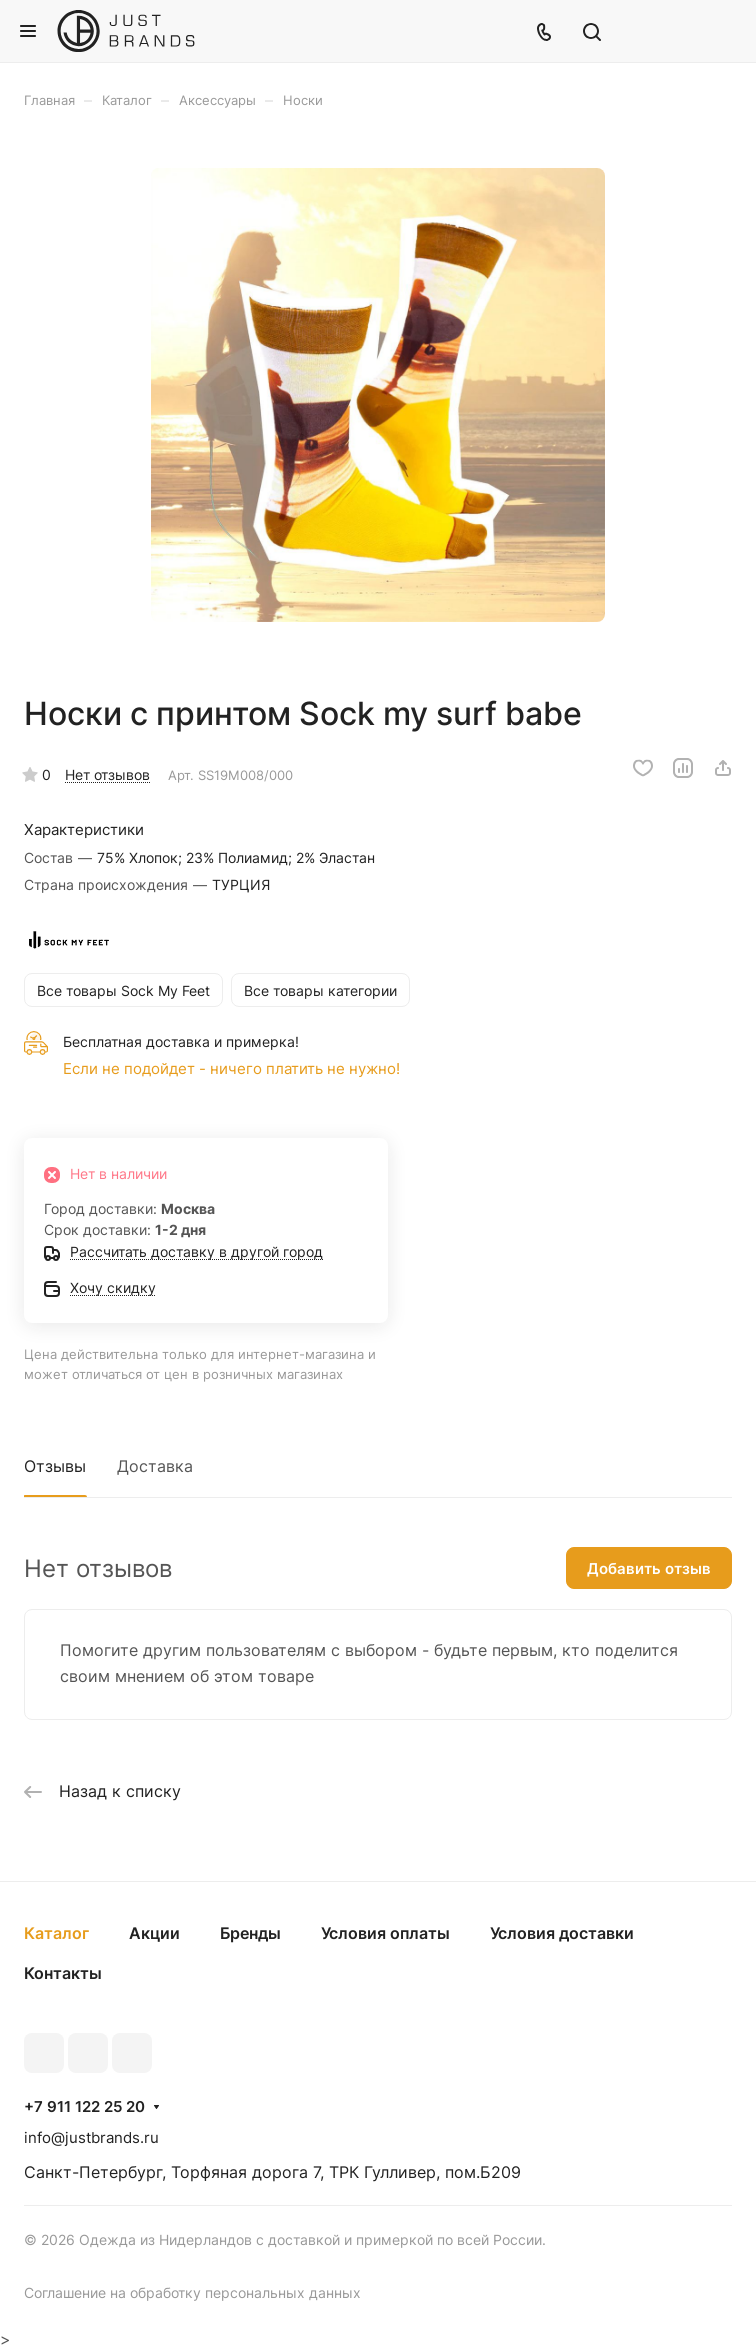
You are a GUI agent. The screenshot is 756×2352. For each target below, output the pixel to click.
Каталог (56, 1933)
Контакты (63, 1973)
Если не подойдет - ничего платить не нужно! (231, 1068)
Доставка (155, 1466)
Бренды (250, 1933)
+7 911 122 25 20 (84, 2107)
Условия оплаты (385, 1933)
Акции (154, 1933)
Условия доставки (562, 1933)
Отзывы (55, 1466)
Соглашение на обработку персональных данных (192, 2292)
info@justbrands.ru (91, 2137)
